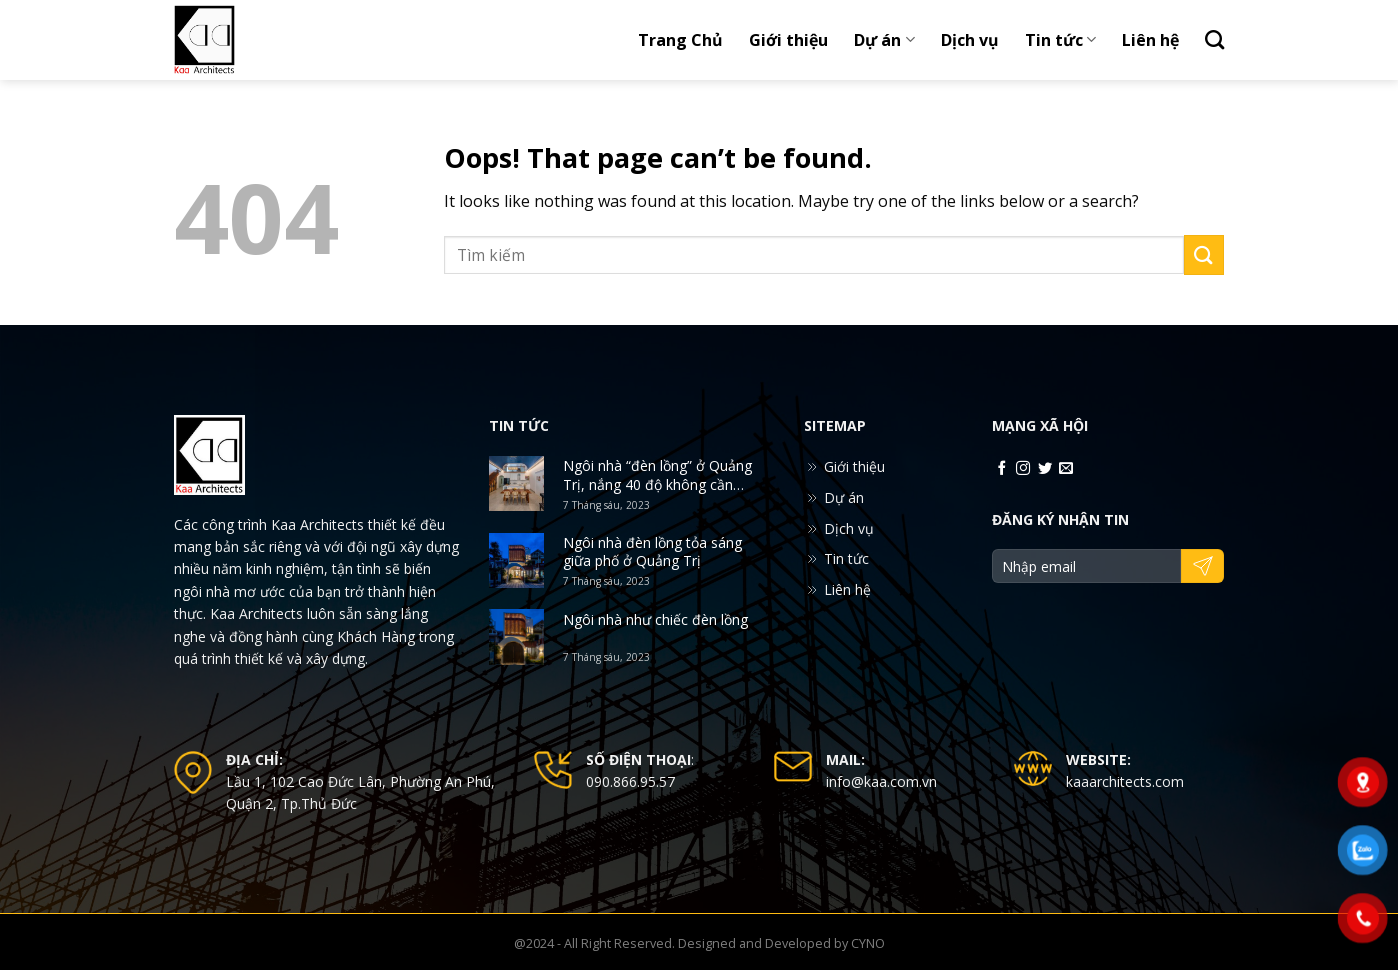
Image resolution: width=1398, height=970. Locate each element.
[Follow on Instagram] (1023, 469)
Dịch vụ (970, 40)
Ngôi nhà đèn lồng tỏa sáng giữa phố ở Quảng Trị (652, 552)
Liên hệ (1150, 40)
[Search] (1214, 39)
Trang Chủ (680, 40)
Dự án (884, 40)
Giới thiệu (788, 40)
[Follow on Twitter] (1045, 469)
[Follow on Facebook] (1002, 469)
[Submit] (1204, 254)
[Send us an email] (1066, 469)
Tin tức (1060, 40)
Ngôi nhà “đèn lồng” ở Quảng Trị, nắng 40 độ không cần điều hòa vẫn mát (657, 475)
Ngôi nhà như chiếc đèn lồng (655, 620)
